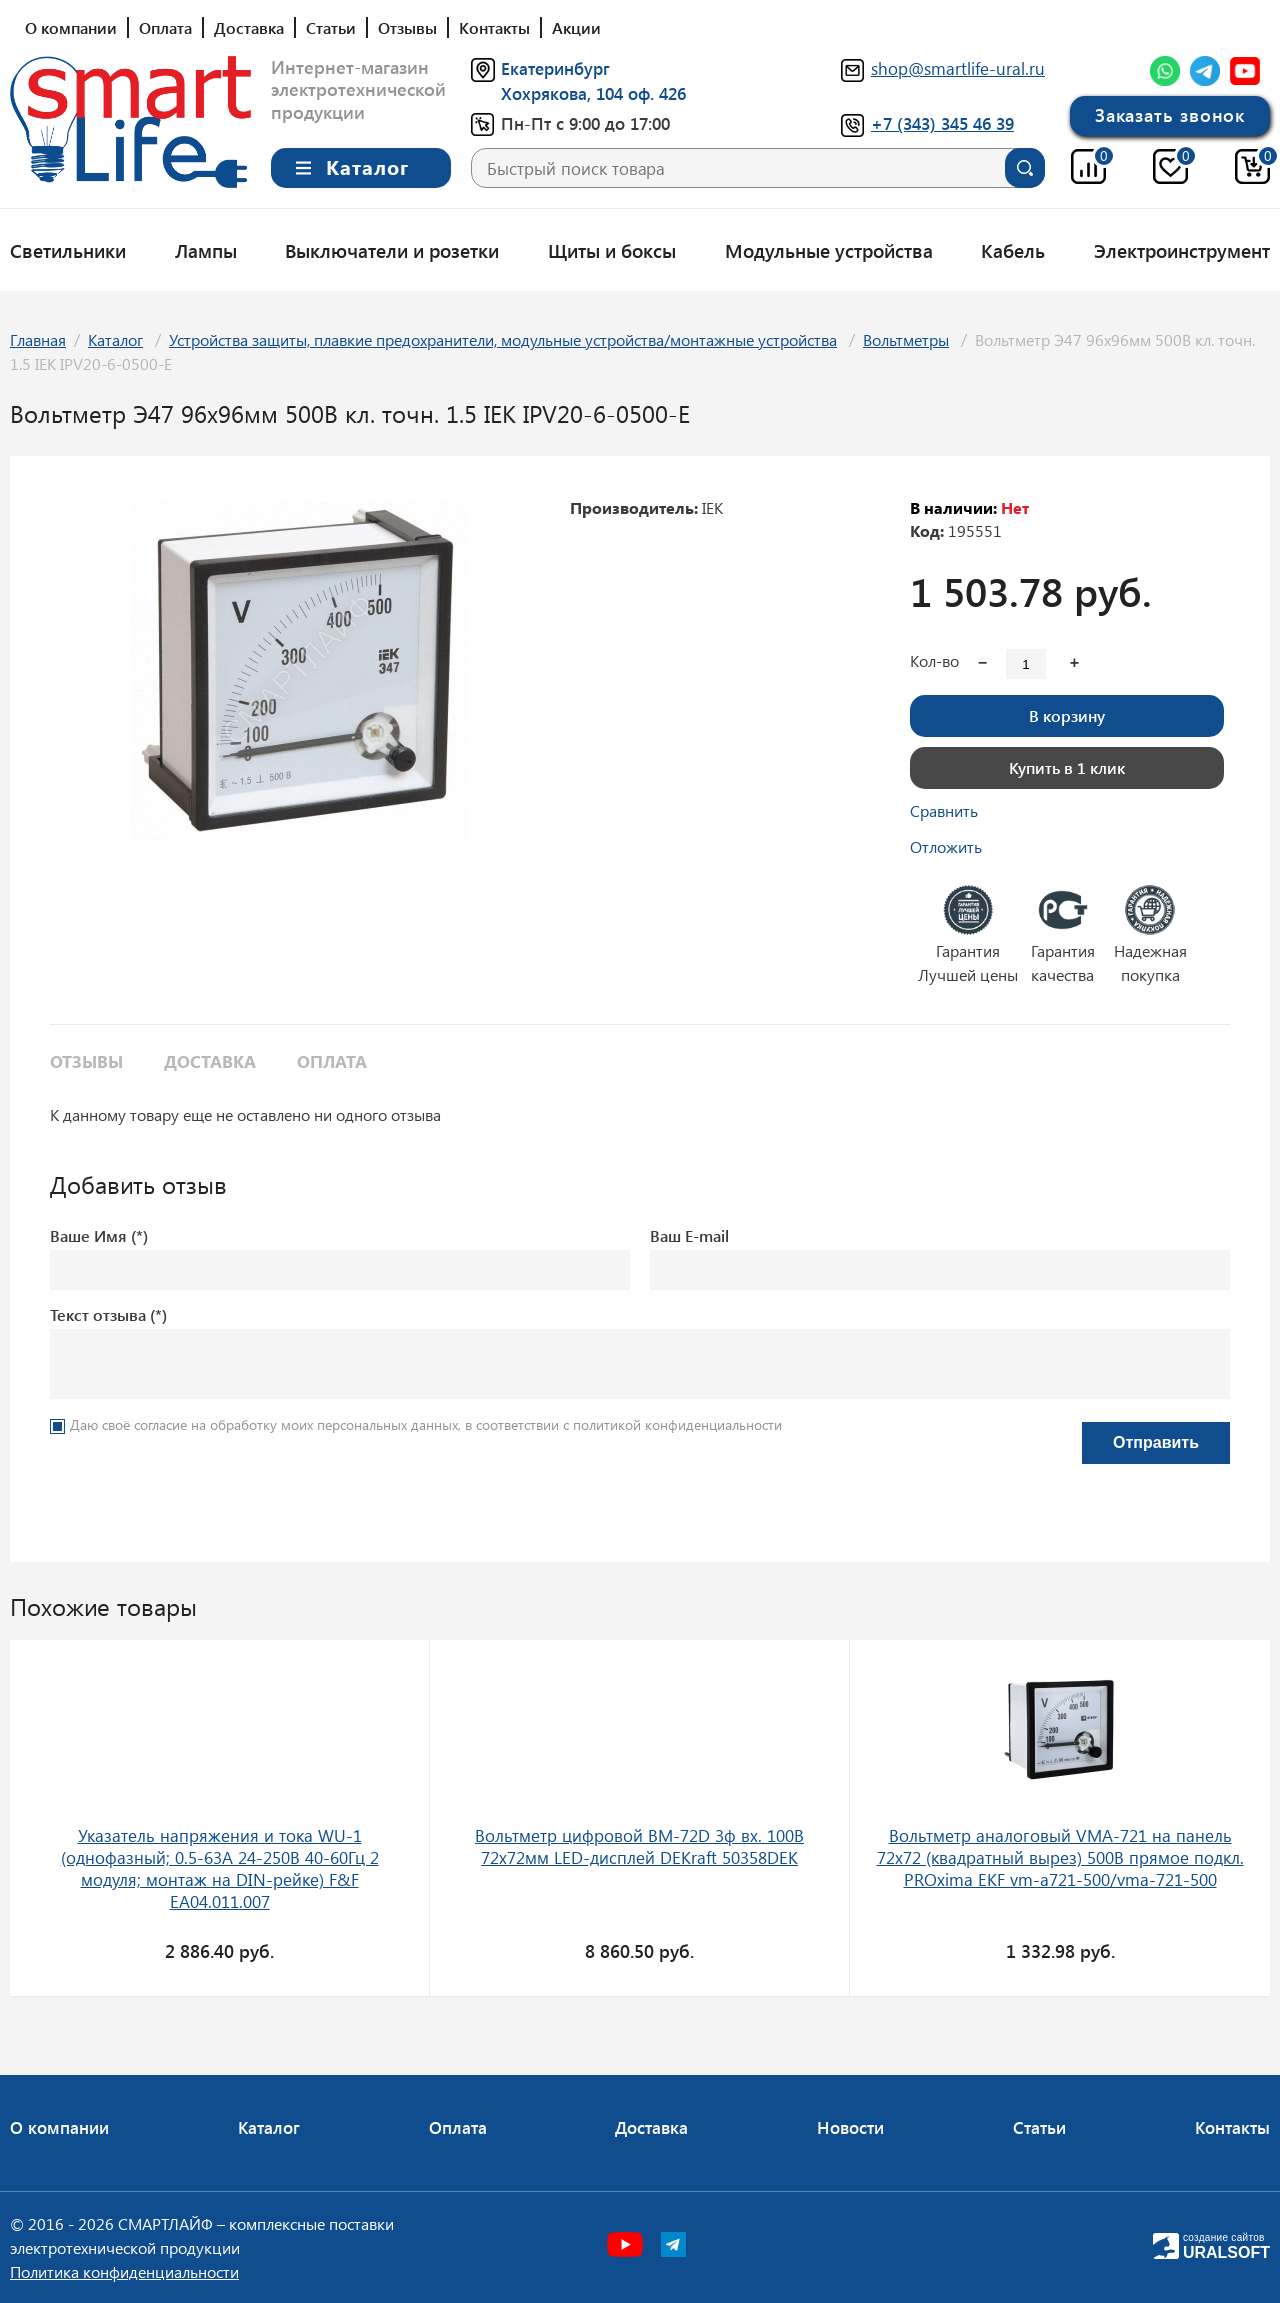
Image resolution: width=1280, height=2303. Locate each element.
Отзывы (407, 27)
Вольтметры (906, 339)
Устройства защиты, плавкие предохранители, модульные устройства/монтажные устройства (503, 339)
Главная (38, 339)
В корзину (1067, 715)
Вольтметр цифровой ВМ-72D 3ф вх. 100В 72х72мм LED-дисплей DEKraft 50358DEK (639, 1846)
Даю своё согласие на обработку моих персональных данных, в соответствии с (426, 1424)
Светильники (68, 250)
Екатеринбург (555, 68)
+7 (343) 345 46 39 (942, 123)
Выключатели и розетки (392, 250)
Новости (850, 2127)
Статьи (331, 27)
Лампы (206, 250)
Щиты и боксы (612, 250)
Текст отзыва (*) (108, 1314)
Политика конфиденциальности (124, 2271)
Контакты (494, 27)
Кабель (1013, 250)
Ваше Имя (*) (99, 1235)
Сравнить (944, 810)
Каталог (115, 339)
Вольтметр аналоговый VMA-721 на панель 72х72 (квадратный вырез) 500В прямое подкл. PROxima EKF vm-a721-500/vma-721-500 (1060, 1857)
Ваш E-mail (689, 1235)
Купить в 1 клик (1067, 767)
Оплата (165, 27)
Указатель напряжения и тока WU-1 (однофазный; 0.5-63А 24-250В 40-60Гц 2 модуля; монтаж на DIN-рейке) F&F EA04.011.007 (220, 1868)
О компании (71, 27)
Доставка (249, 27)
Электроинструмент (1182, 250)
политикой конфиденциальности (677, 1424)
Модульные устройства (829, 250)
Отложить (946, 846)
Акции (576, 27)
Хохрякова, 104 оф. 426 (593, 93)
